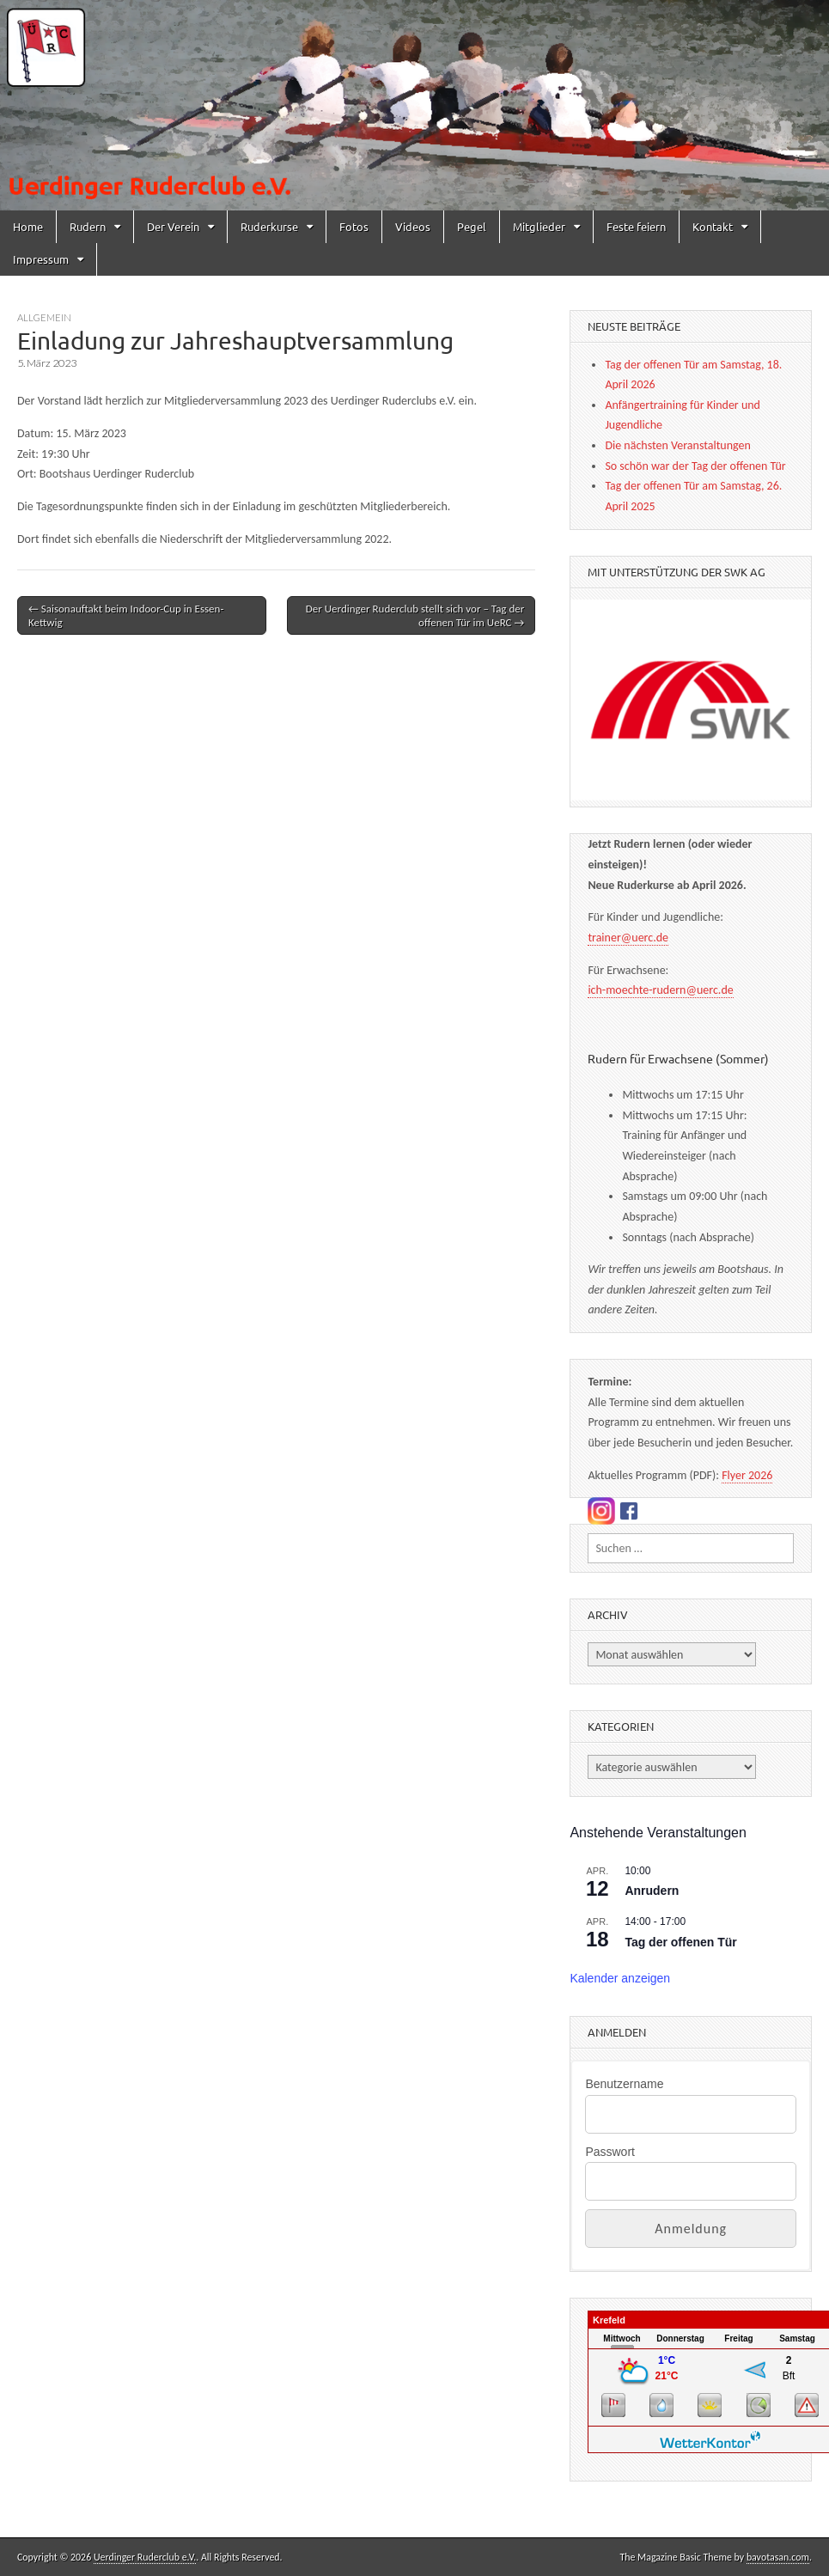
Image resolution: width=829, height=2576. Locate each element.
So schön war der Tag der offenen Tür (695, 466)
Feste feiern (636, 226)
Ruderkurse (269, 226)
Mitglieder (539, 226)
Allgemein (44, 317)
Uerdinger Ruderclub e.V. (145, 2557)
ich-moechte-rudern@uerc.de (660, 990)
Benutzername (624, 2084)
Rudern (88, 226)
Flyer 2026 (747, 1475)
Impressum (41, 259)
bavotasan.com (778, 2557)
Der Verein (173, 226)
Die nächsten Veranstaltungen (677, 445)
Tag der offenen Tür (680, 1942)
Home (28, 226)
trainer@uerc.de (628, 937)
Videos (412, 226)
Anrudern (652, 1890)
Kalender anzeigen (620, 1978)
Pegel (471, 226)
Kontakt (712, 226)
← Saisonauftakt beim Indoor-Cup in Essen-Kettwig (125, 615)
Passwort (610, 2152)
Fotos (354, 226)
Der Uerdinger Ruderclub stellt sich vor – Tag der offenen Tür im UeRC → (415, 615)
